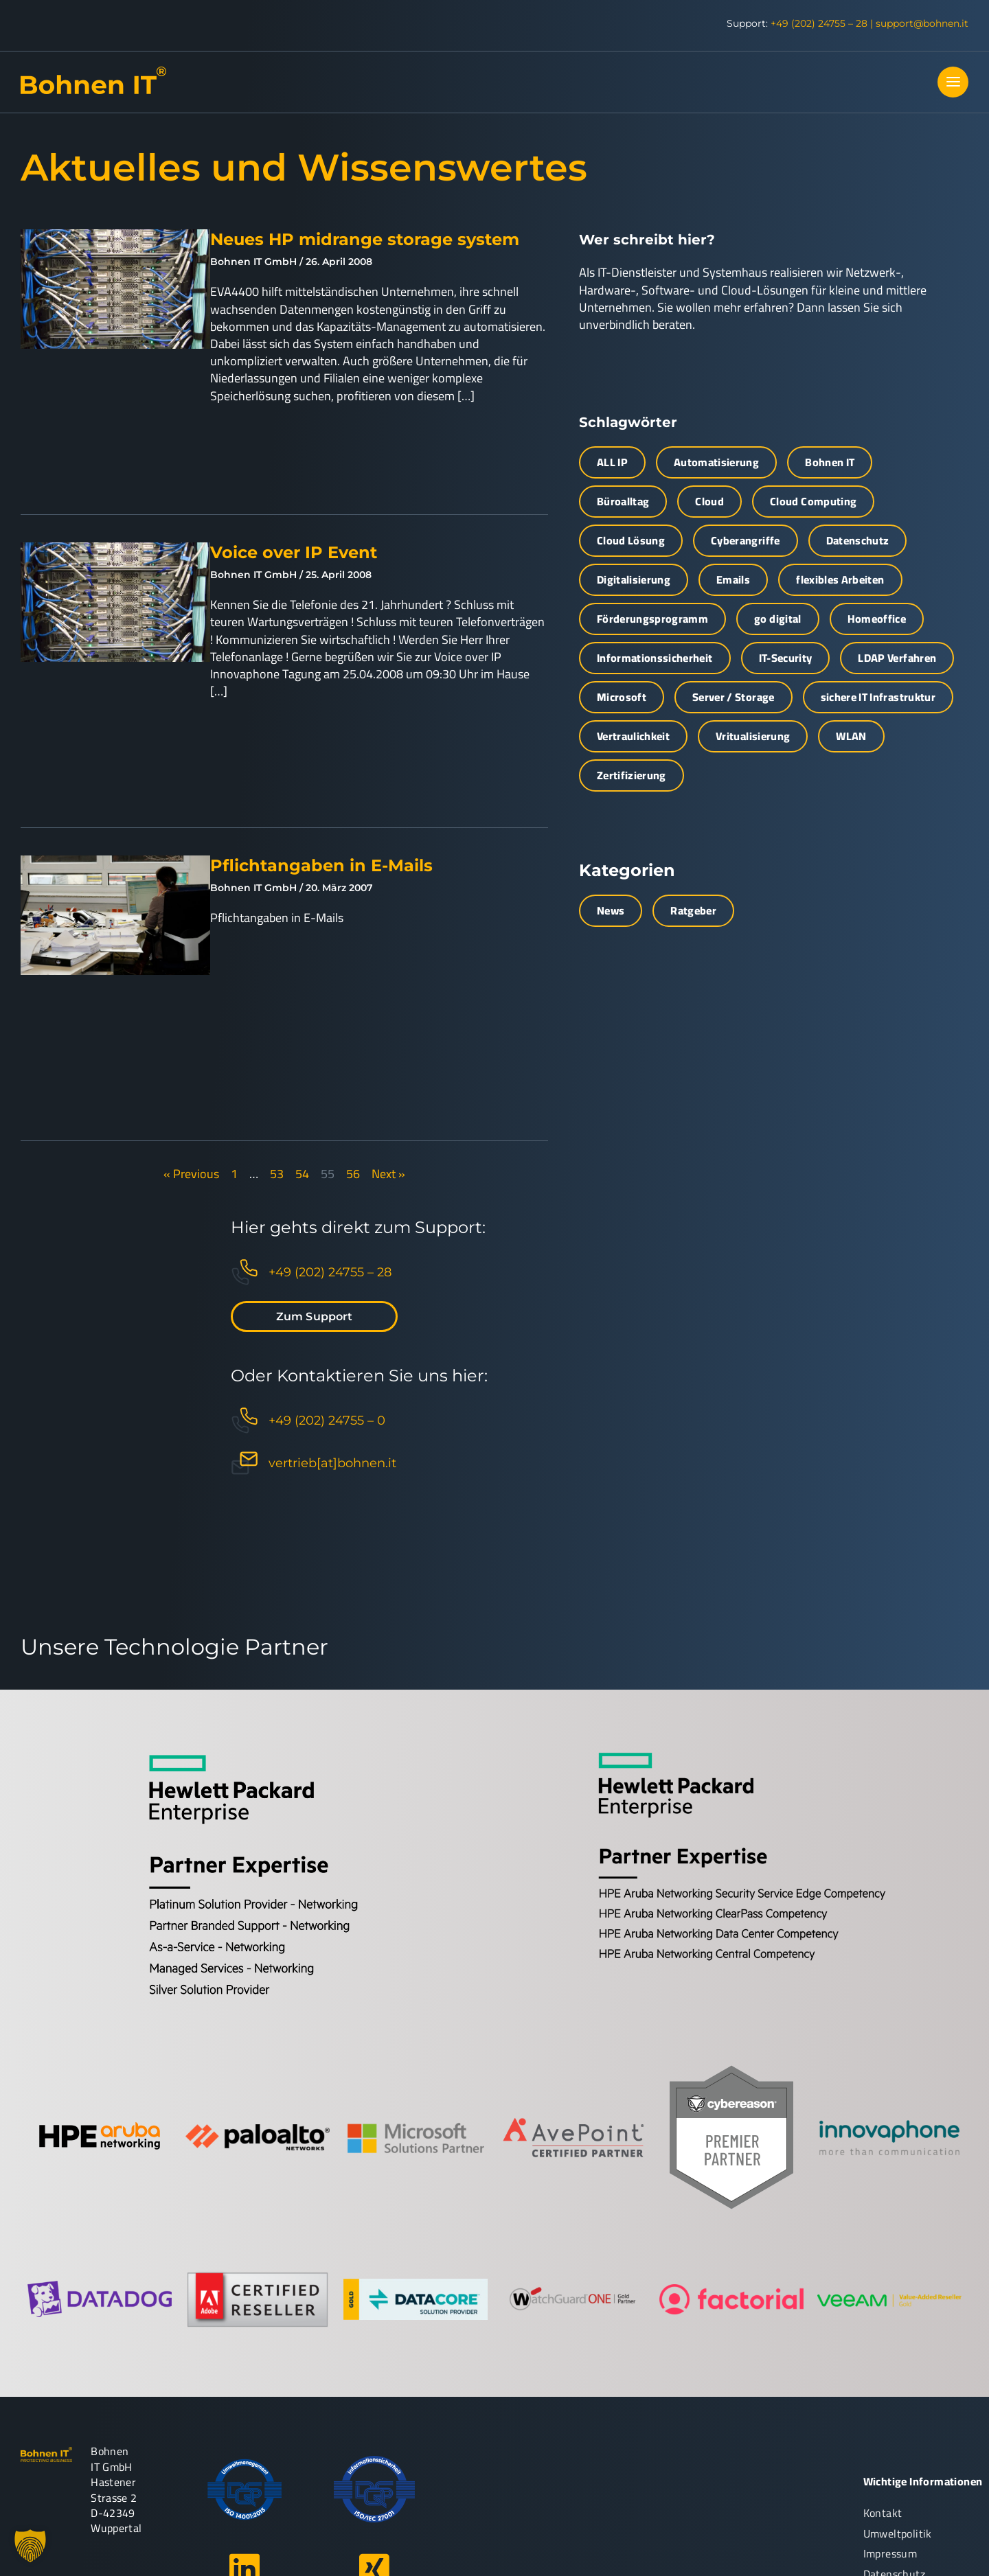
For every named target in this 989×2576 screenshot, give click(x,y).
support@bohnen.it (922, 23)
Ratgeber (693, 910)
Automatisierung (716, 462)
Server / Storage (733, 697)
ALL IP (612, 462)
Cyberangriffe (745, 540)
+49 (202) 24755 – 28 (819, 23)
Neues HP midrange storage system (364, 239)
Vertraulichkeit (633, 736)
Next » (388, 1173)
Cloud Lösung (631, 540)
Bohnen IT (829, 462)
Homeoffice (877, 618)
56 (353, 1173)
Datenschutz (857, 540)
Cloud (709, 501)
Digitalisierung (633, 579)
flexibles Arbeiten (840, 579)
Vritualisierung (753, 736)
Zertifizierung (631, 775)
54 (302, 1173)
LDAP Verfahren (897, 657)
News (610, 910)
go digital (778, 618)
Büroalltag (623, 501)
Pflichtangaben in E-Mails (321, 865)
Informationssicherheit (655, 657)
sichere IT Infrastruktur (878, 697)
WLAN (851, 736)
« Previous (191, 1173)
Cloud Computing (813, 501)
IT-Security (785, 657)
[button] (30, 2546)
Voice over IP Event (293, 552)
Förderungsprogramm (652, 618)
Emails (733, 579)
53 (277, 1173)
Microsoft (621, 697)
